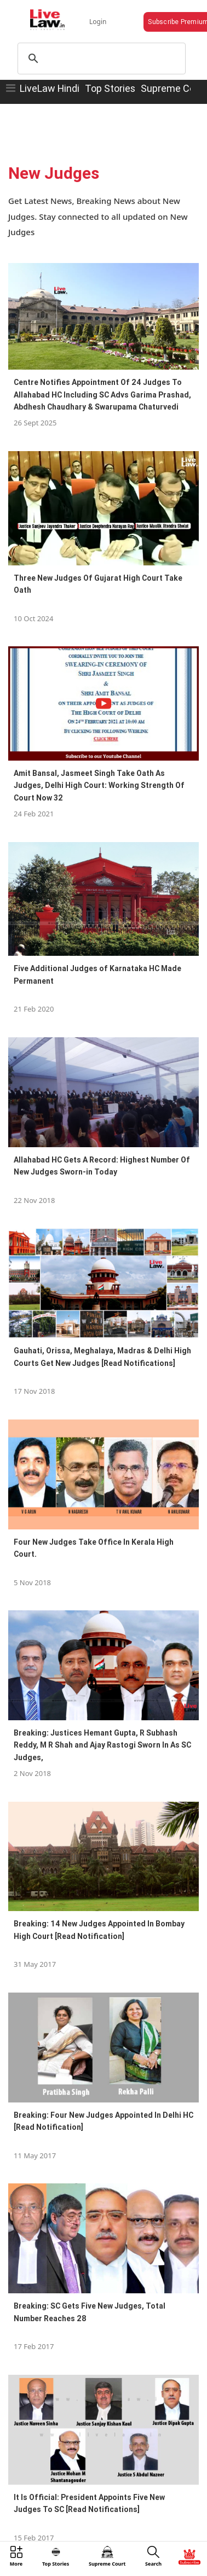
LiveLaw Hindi (49, 88)
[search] (100, 58)
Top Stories (110, 88)
